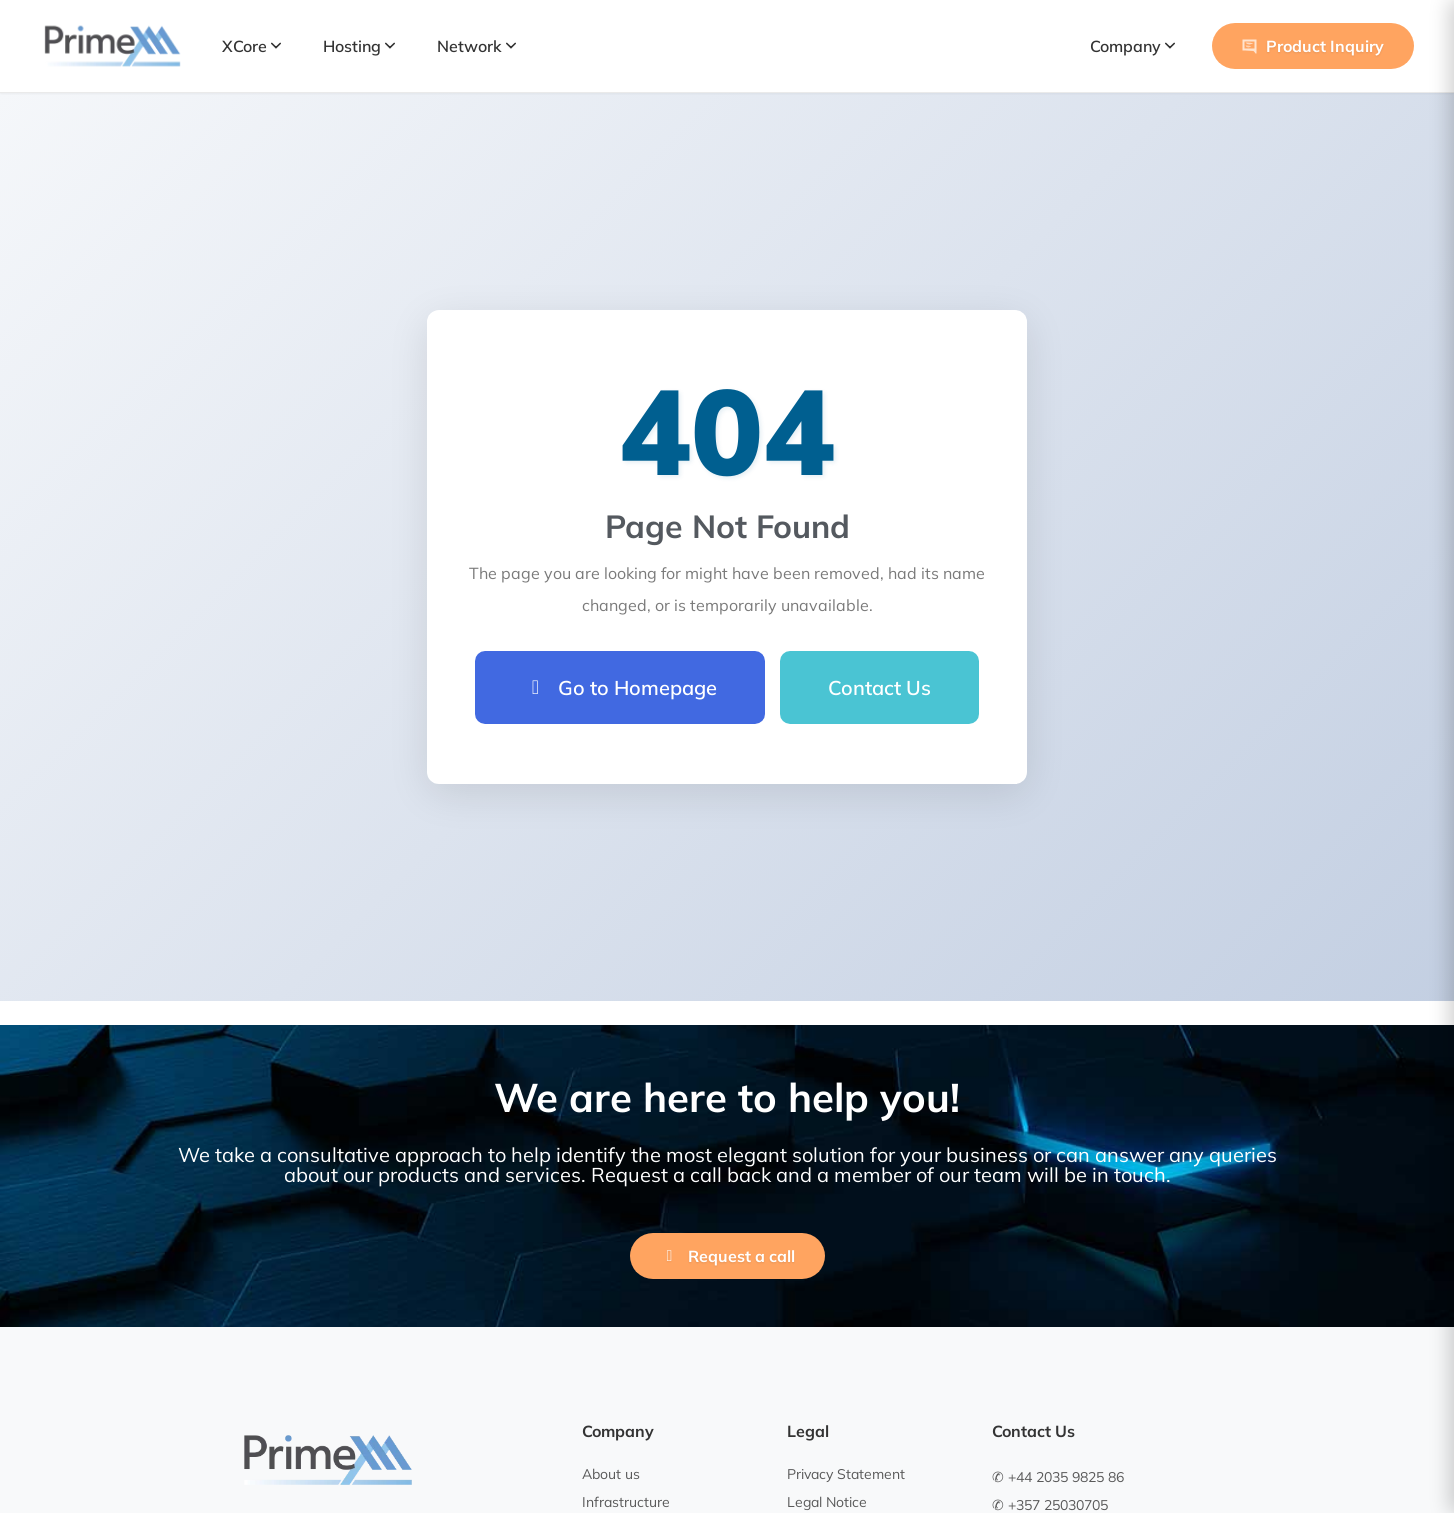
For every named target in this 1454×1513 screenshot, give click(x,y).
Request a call (727, 1256)
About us (611, 1474)
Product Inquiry (1313, 46)
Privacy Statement (846, 1474)
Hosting (359, 46)
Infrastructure (626, 1502)
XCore (251, 46)
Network (476, 46)
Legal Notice (827, 1502)
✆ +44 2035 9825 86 (1058, 1477)
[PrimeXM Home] (112, 46)
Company (1132, 46)
